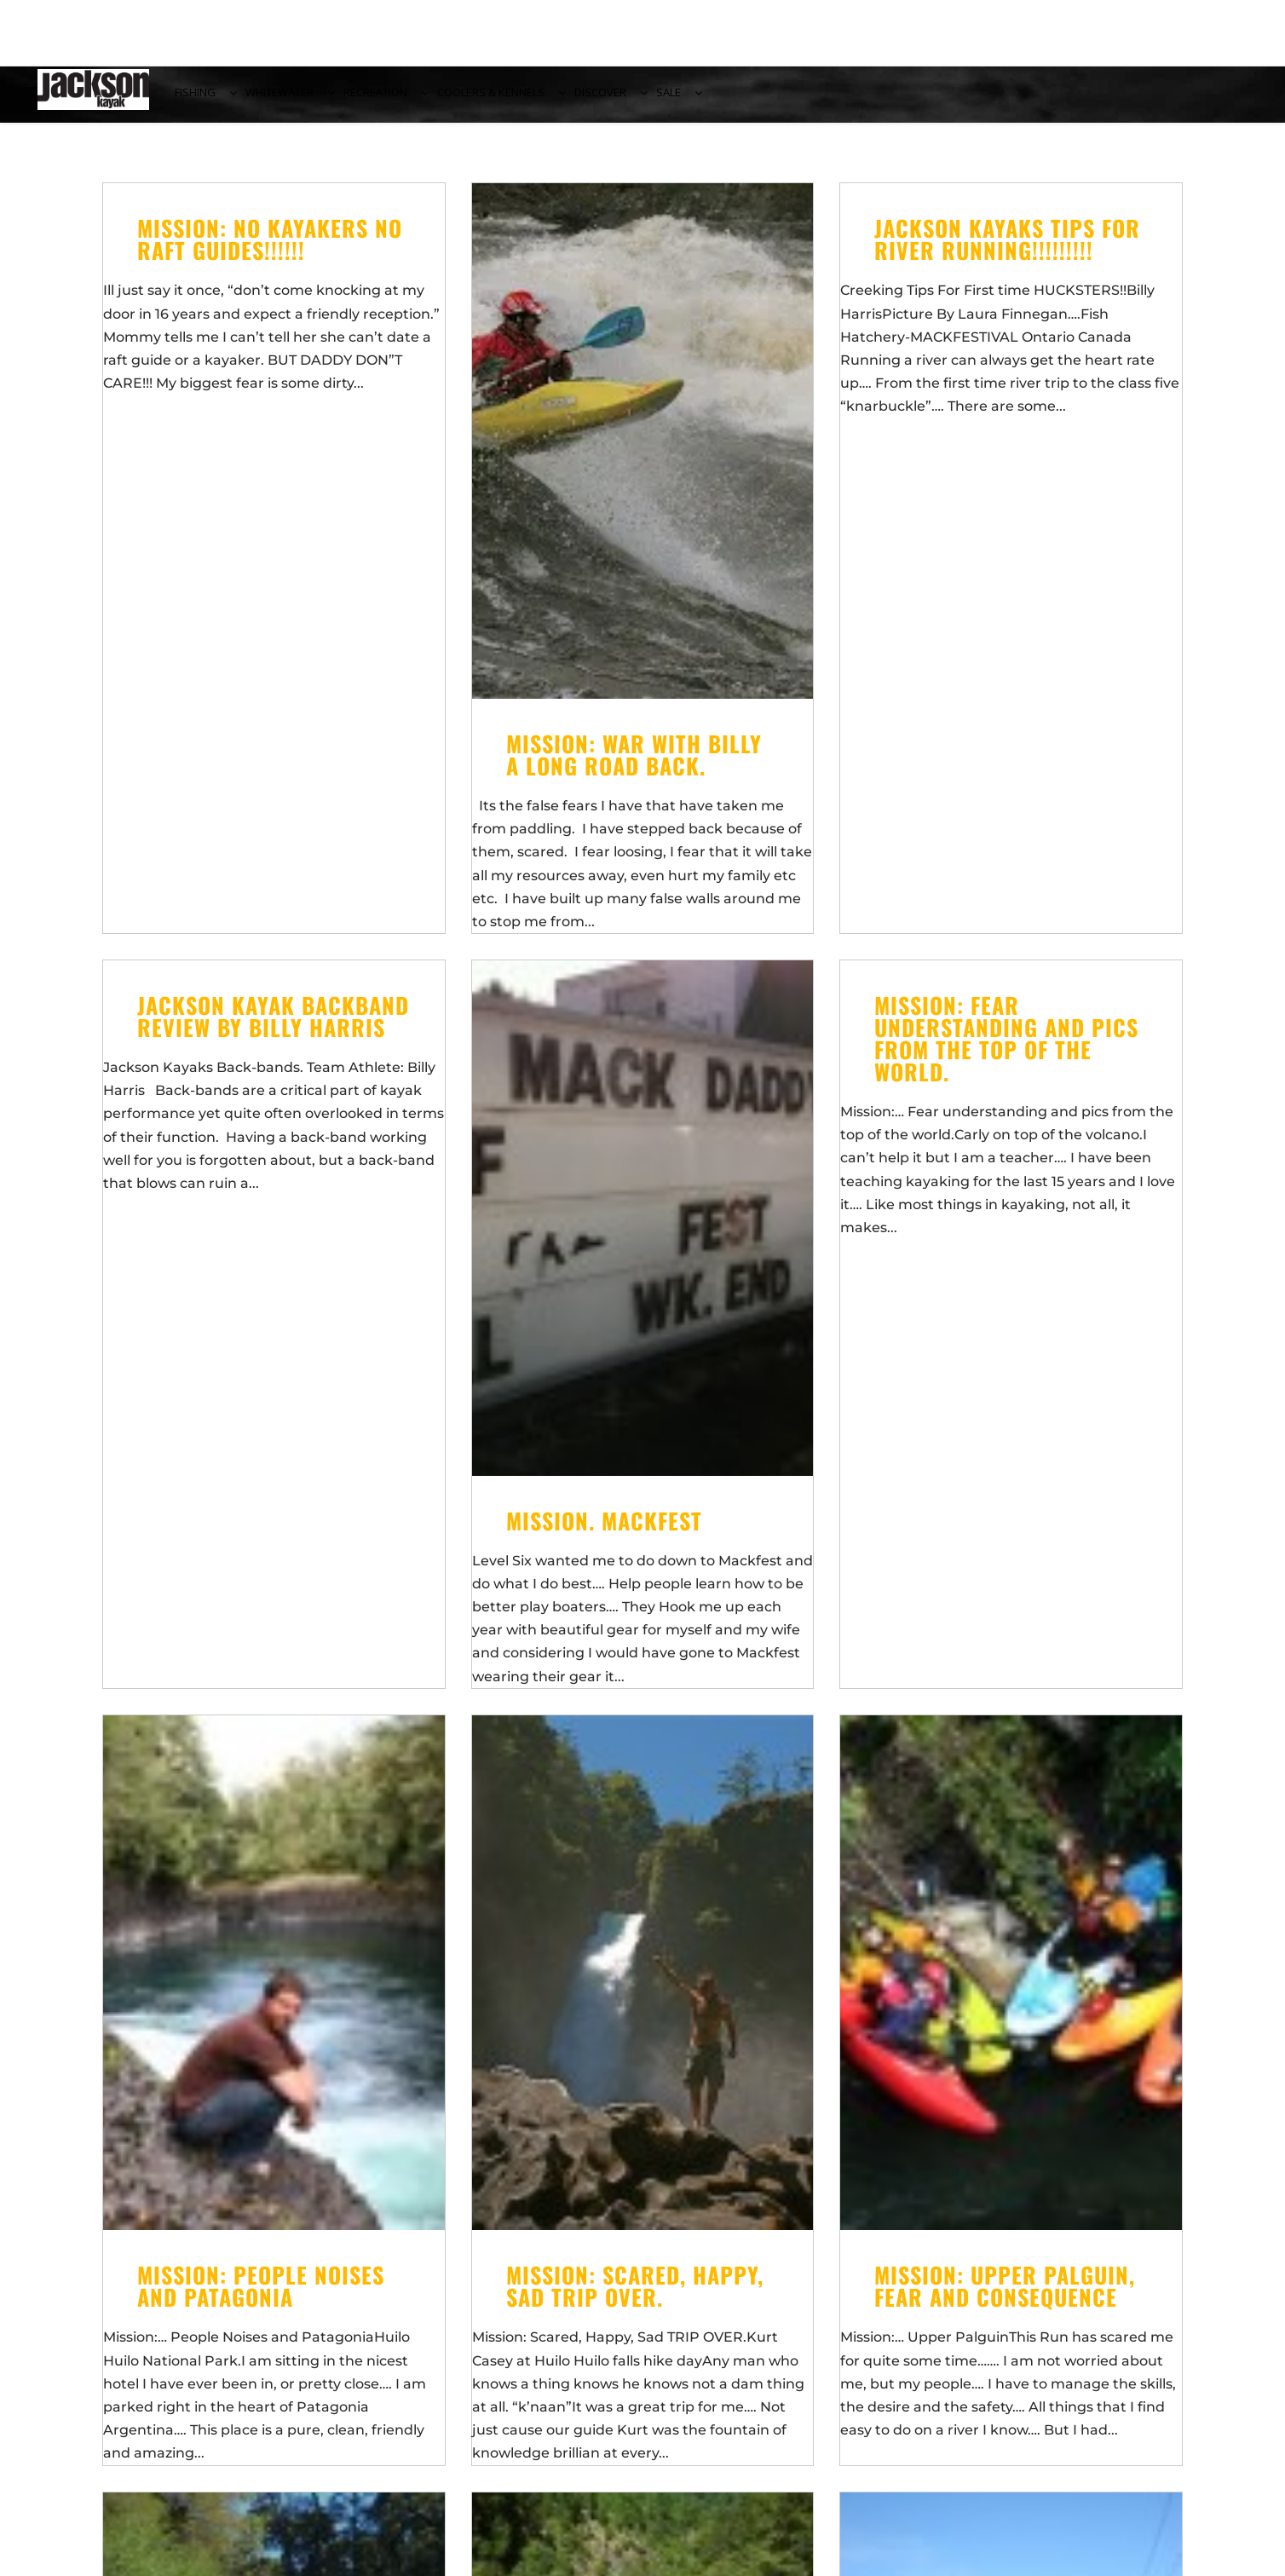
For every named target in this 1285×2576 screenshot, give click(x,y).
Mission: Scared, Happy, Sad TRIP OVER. (635, 2296)
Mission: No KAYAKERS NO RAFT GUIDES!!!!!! (269, 249)
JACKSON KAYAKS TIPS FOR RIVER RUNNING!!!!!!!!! (1007, 249)
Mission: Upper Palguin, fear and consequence (1004, 2296)
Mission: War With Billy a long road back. (634, 764)
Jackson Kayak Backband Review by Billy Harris (273, 1026)
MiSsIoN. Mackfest (604, 1530)
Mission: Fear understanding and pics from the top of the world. (1006, 1048)
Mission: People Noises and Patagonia (260, 2296)
